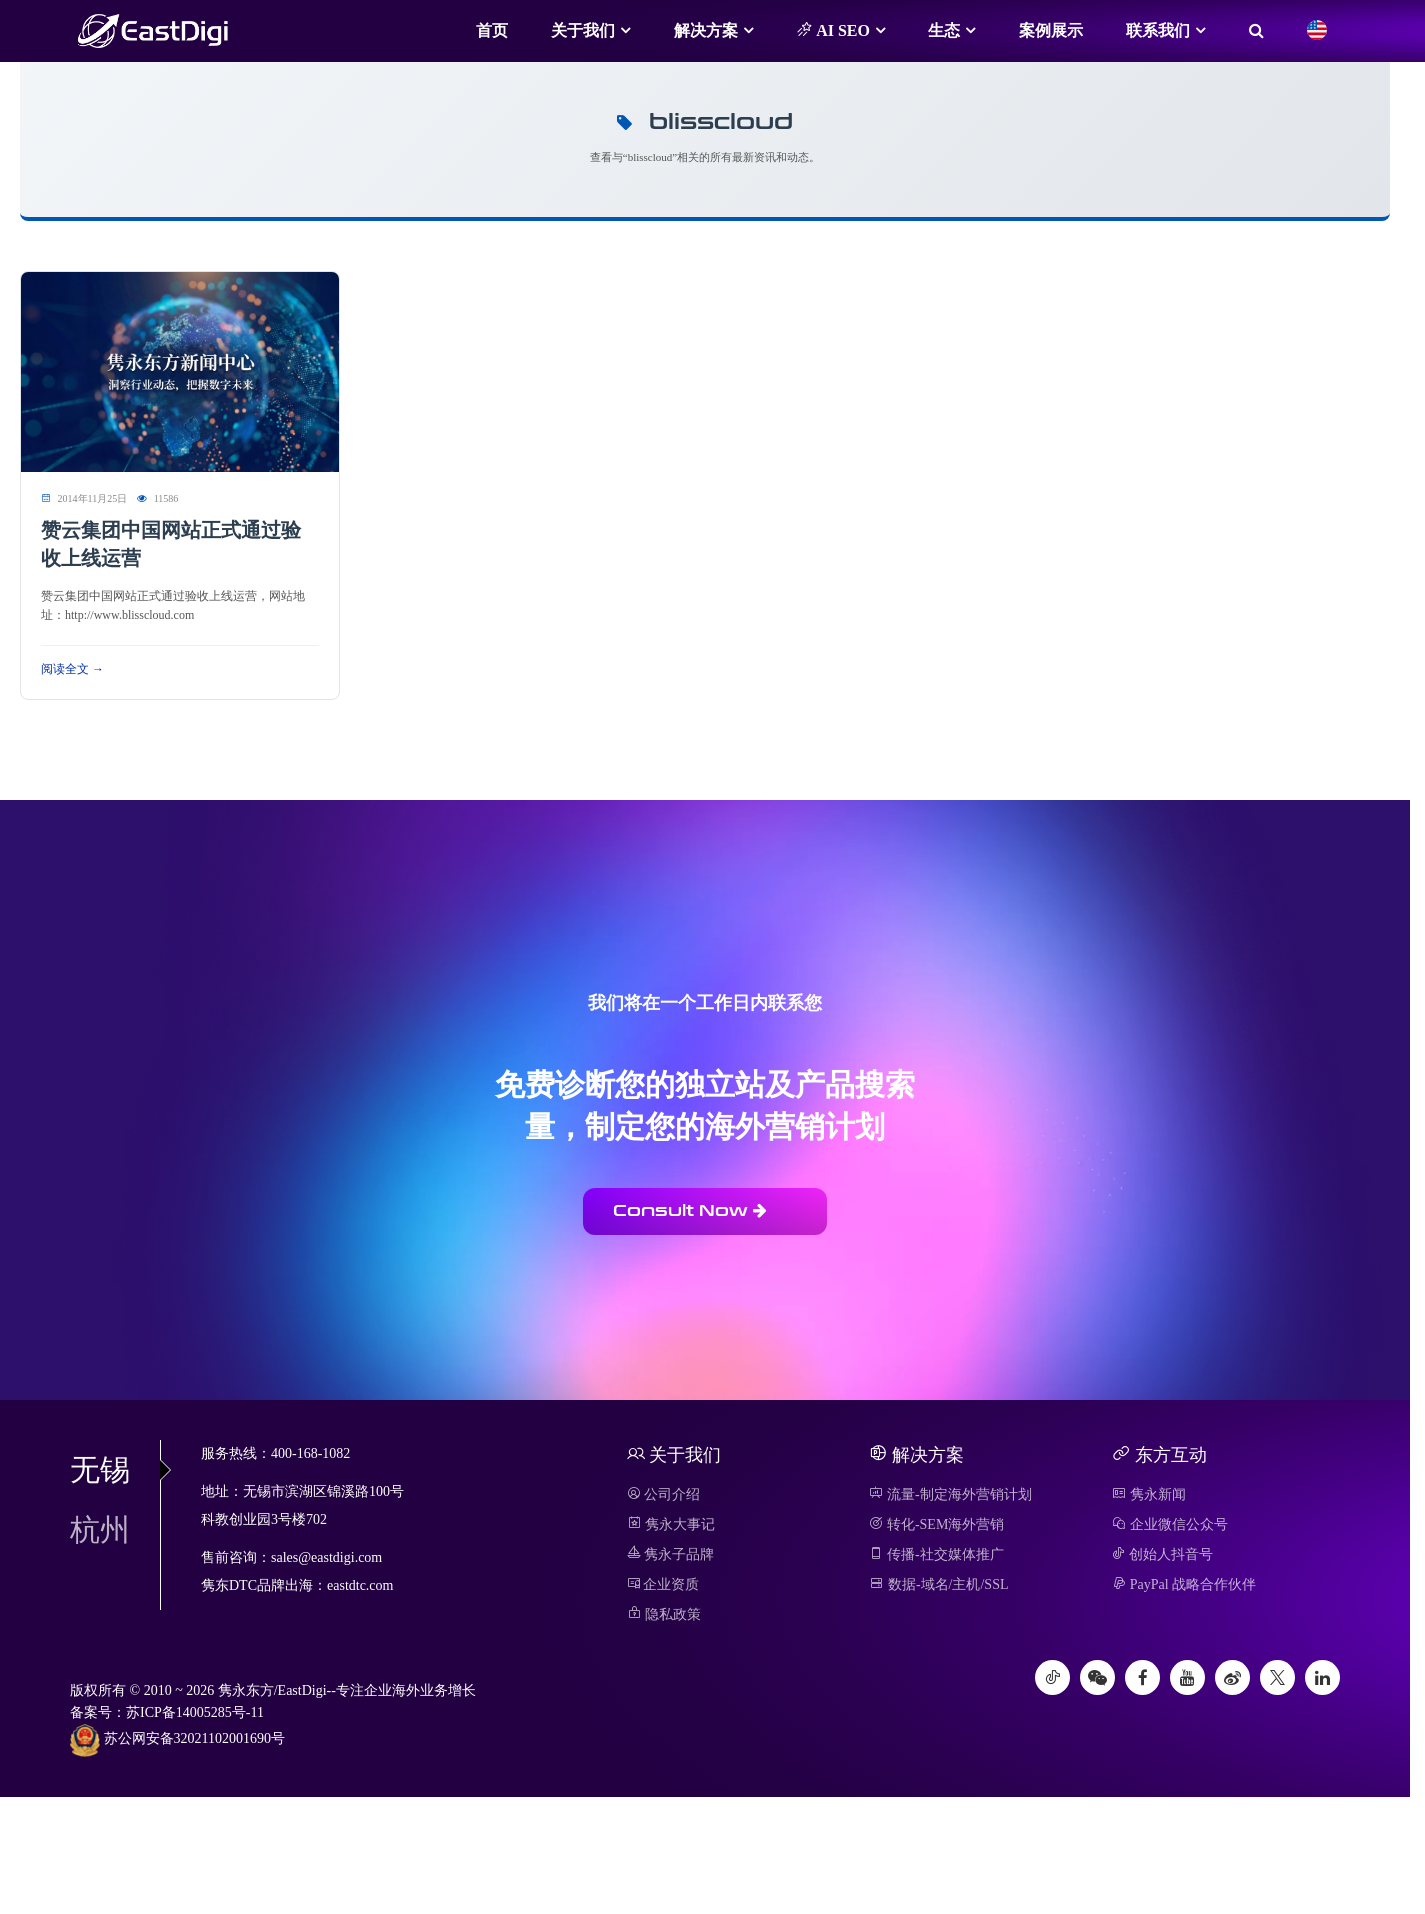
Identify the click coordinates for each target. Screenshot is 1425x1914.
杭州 (100, 1529)
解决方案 (706, 30)
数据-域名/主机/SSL (938, 1584)
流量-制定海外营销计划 (950, 1494)
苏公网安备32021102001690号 (177, 1740)
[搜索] (1256, 31)
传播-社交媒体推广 (936, 1554)
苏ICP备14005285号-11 (195, 1712)
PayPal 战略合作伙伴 (1184, 1584)
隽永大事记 (671, 1524)
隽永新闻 (1149, 1494)
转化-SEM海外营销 (936, 1524)
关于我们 (583, 30)
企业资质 (663, 1584)
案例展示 (1051, 30)
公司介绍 (664, 1494)
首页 (492, 30)
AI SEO (833, 30)
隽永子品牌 (671, 1554)
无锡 (115, 1469)
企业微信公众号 (1170, 1524)
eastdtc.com (360, 1585)
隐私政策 (664, 1614)
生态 (944, 30)
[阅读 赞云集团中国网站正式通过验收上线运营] (180, 370)
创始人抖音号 (1162, 1554)
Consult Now (690, 1210)
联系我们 (1158, 30)
